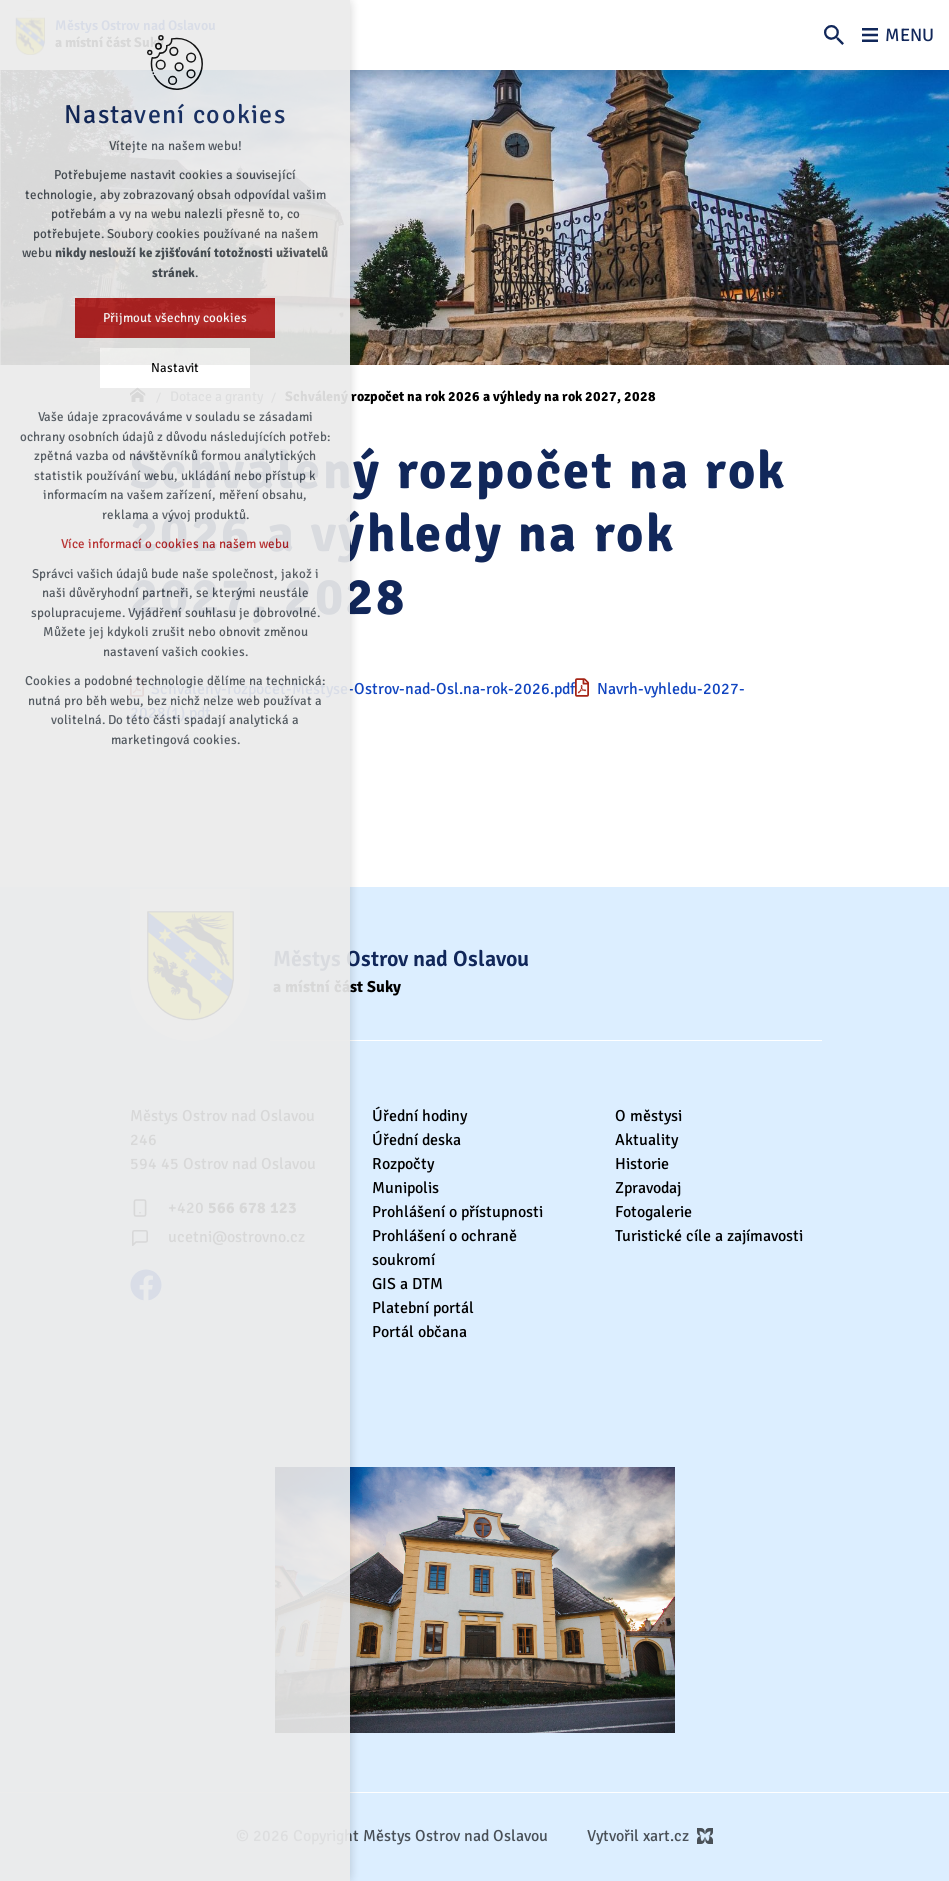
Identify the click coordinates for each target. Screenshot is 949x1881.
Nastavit (175, 368)
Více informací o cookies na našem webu (175, 544)
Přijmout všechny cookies (175, 318)
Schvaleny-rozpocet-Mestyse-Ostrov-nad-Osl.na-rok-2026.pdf (363, 689)
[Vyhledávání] (834, 35)
